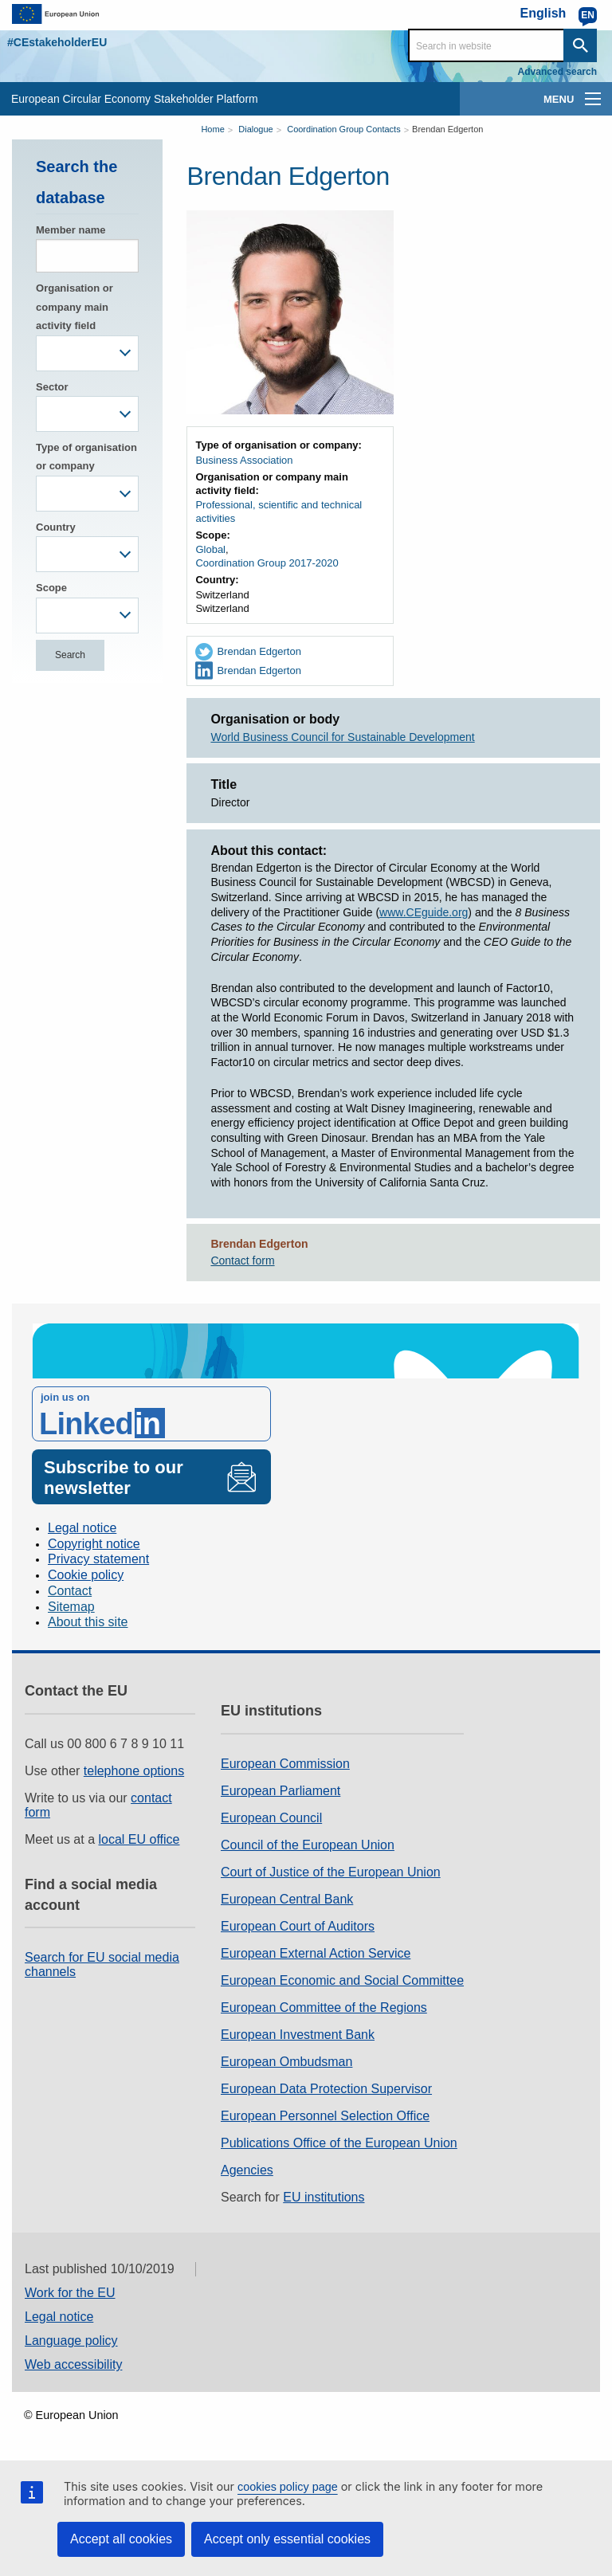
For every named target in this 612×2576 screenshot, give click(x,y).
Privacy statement (98, 1559)
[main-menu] (593, 98)
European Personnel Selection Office (325, 2116)
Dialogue (255, 129)
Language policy (71, 2340)
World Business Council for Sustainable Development (342, 737)
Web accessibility (73, 2364)
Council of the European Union (307, 1845)
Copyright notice (94, 1544)
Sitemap (71, 1606)
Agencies (247, 2170)
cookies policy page (287, 2486)
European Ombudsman (286, 2061)
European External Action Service (315, 1953)
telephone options (134, 1771)
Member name (70, 230)
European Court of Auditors (298, 1926)
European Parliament (280, 1791)
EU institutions (323, 2197)
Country (56, 527)
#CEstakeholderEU (57, 42)
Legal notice (82, 1528)
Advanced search (557, 71)
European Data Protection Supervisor (326, 2089)
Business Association (243, 460)
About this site (88, 1622)
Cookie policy (86, 1575)
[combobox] (87, 353)
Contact (70, 1591)
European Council (271, 1818)
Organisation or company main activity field (74, 306)
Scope (51, 588)
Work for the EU (70, 2293)
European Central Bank (287, 1899)
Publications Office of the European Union (339, 2143)
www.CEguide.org (423, 912)
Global (210, 549)
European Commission (285, 1763)
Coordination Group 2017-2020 (266, 563)
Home (212, 129)
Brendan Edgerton (447, 129)
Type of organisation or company (86, 456)
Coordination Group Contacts (343, 129)
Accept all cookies (121, 2539)
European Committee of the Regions (324, 2007)
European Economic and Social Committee (342, 1980)
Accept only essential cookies (287, 2539)
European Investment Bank (298, 2034)
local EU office (139, 1839)
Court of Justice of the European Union (331, 1872)
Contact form (242, 1260)
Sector (52, 387)
